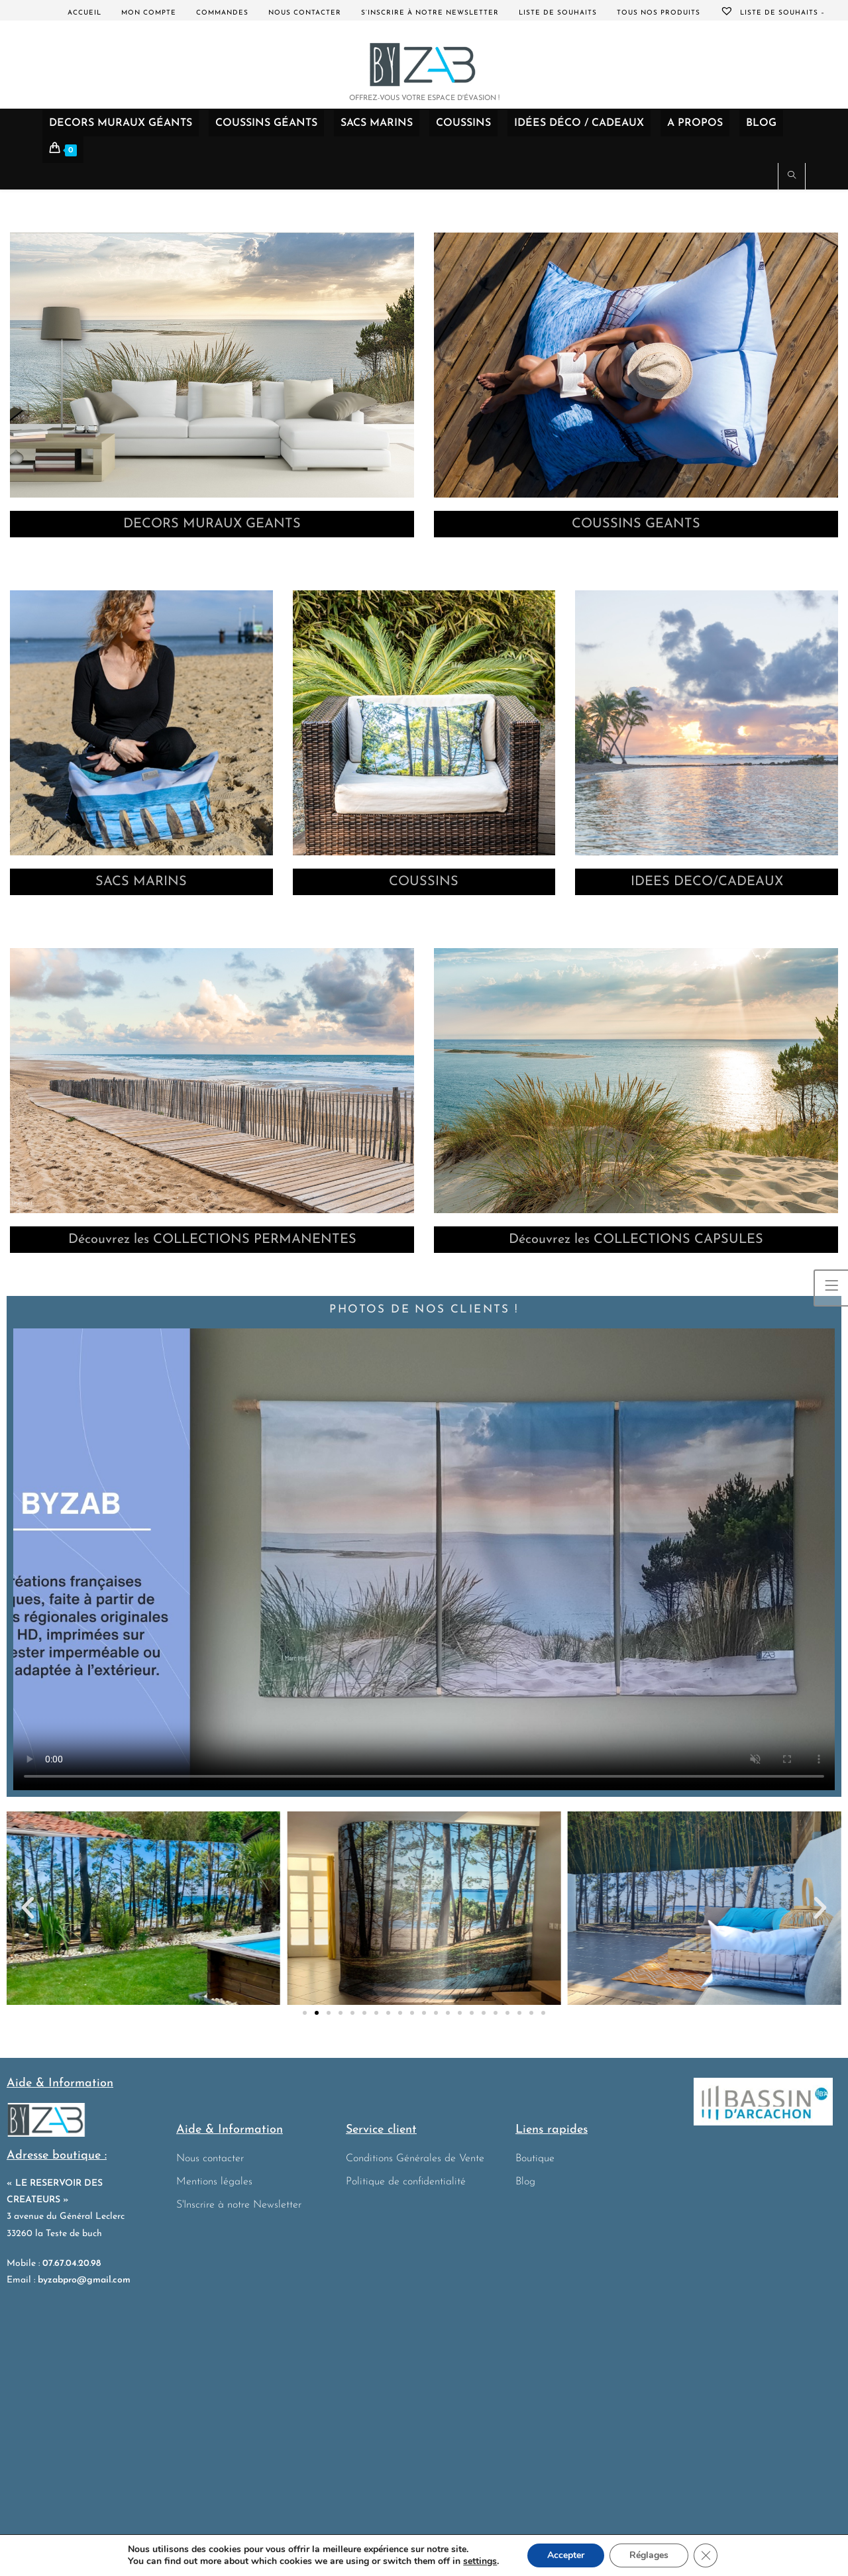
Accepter (565, 2555)
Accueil (84, 13)
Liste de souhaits (558, 13)
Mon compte (148, 13)
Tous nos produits (658, 13)
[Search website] (791, 177)
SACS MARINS (141, 881)
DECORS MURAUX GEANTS (212, 524)
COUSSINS (423, 881)
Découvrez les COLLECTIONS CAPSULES (636, 1239)
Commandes (222, 13)
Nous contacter (304, 13)
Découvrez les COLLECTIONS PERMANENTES (212, 1239)
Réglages (648, 2555)
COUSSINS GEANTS (636, 524)
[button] (27, 1908)
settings (480, 2561)
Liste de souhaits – (772, 13)
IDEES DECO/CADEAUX (707, 881)
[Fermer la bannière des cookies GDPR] (705, 2555)
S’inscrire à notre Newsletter (430, 13)
